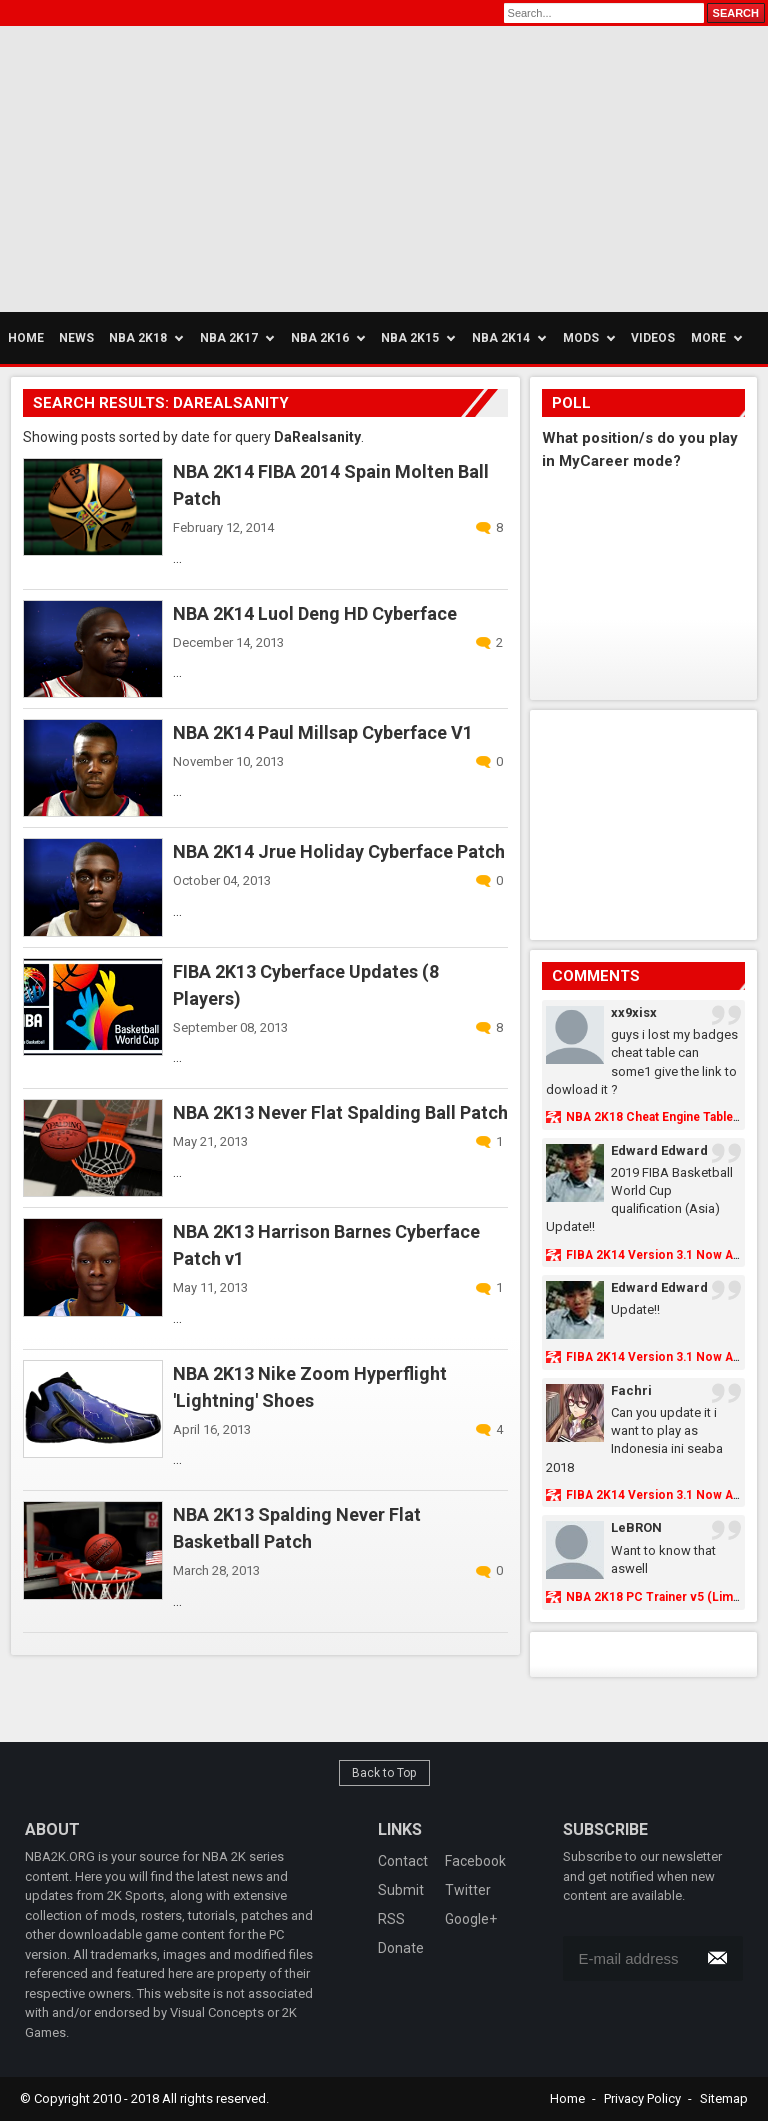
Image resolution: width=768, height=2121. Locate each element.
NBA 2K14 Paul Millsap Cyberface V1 (323, 732)
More (708, 338)
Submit (401, 1890)
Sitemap (724, 2098)
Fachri (631, 1390)
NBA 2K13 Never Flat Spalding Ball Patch (340, 1112)
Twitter (468, 1890)
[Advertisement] (190, 166)
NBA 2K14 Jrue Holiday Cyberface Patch (339, 851)
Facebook (475, 1861)
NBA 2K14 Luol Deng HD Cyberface (315, 613)
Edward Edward (659, 1150)
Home (567, 2098)
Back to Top (384, 1773)
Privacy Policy (642, 2098)
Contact (403, 1861)
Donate (401, 1948)
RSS (391, 1919)
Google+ (471, 1919)
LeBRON (636, 1527)
